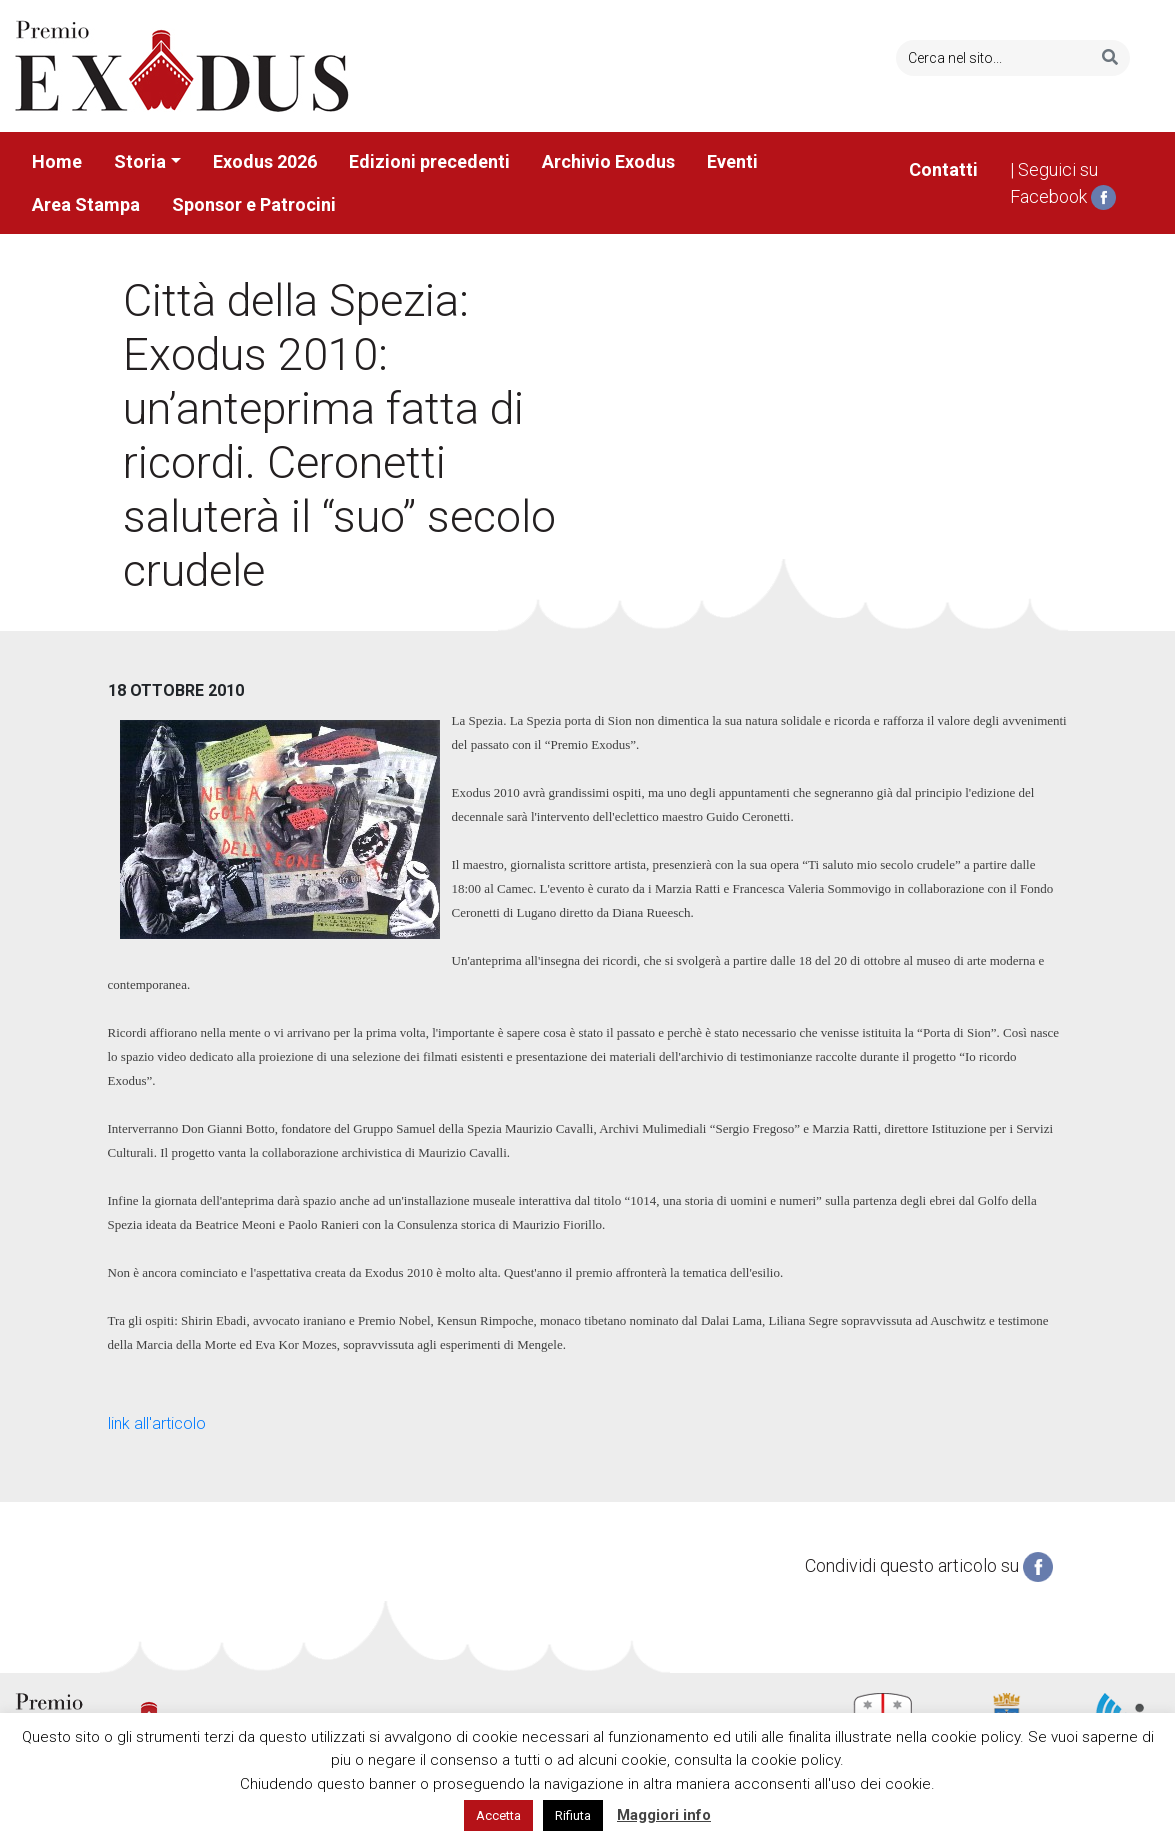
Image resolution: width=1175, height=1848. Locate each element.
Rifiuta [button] (573, 1815)
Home (57, 161)
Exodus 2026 (265, 161)
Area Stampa (86, 204)
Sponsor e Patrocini (254, 204)
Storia (140, 161)
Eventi (732, 161)
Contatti (943, 169)
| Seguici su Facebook (1063, 185)
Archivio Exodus (608, 161)
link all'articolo (157, 1423)
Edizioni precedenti (429, 161)
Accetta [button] (498, 1815)
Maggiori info (664, 1815)
